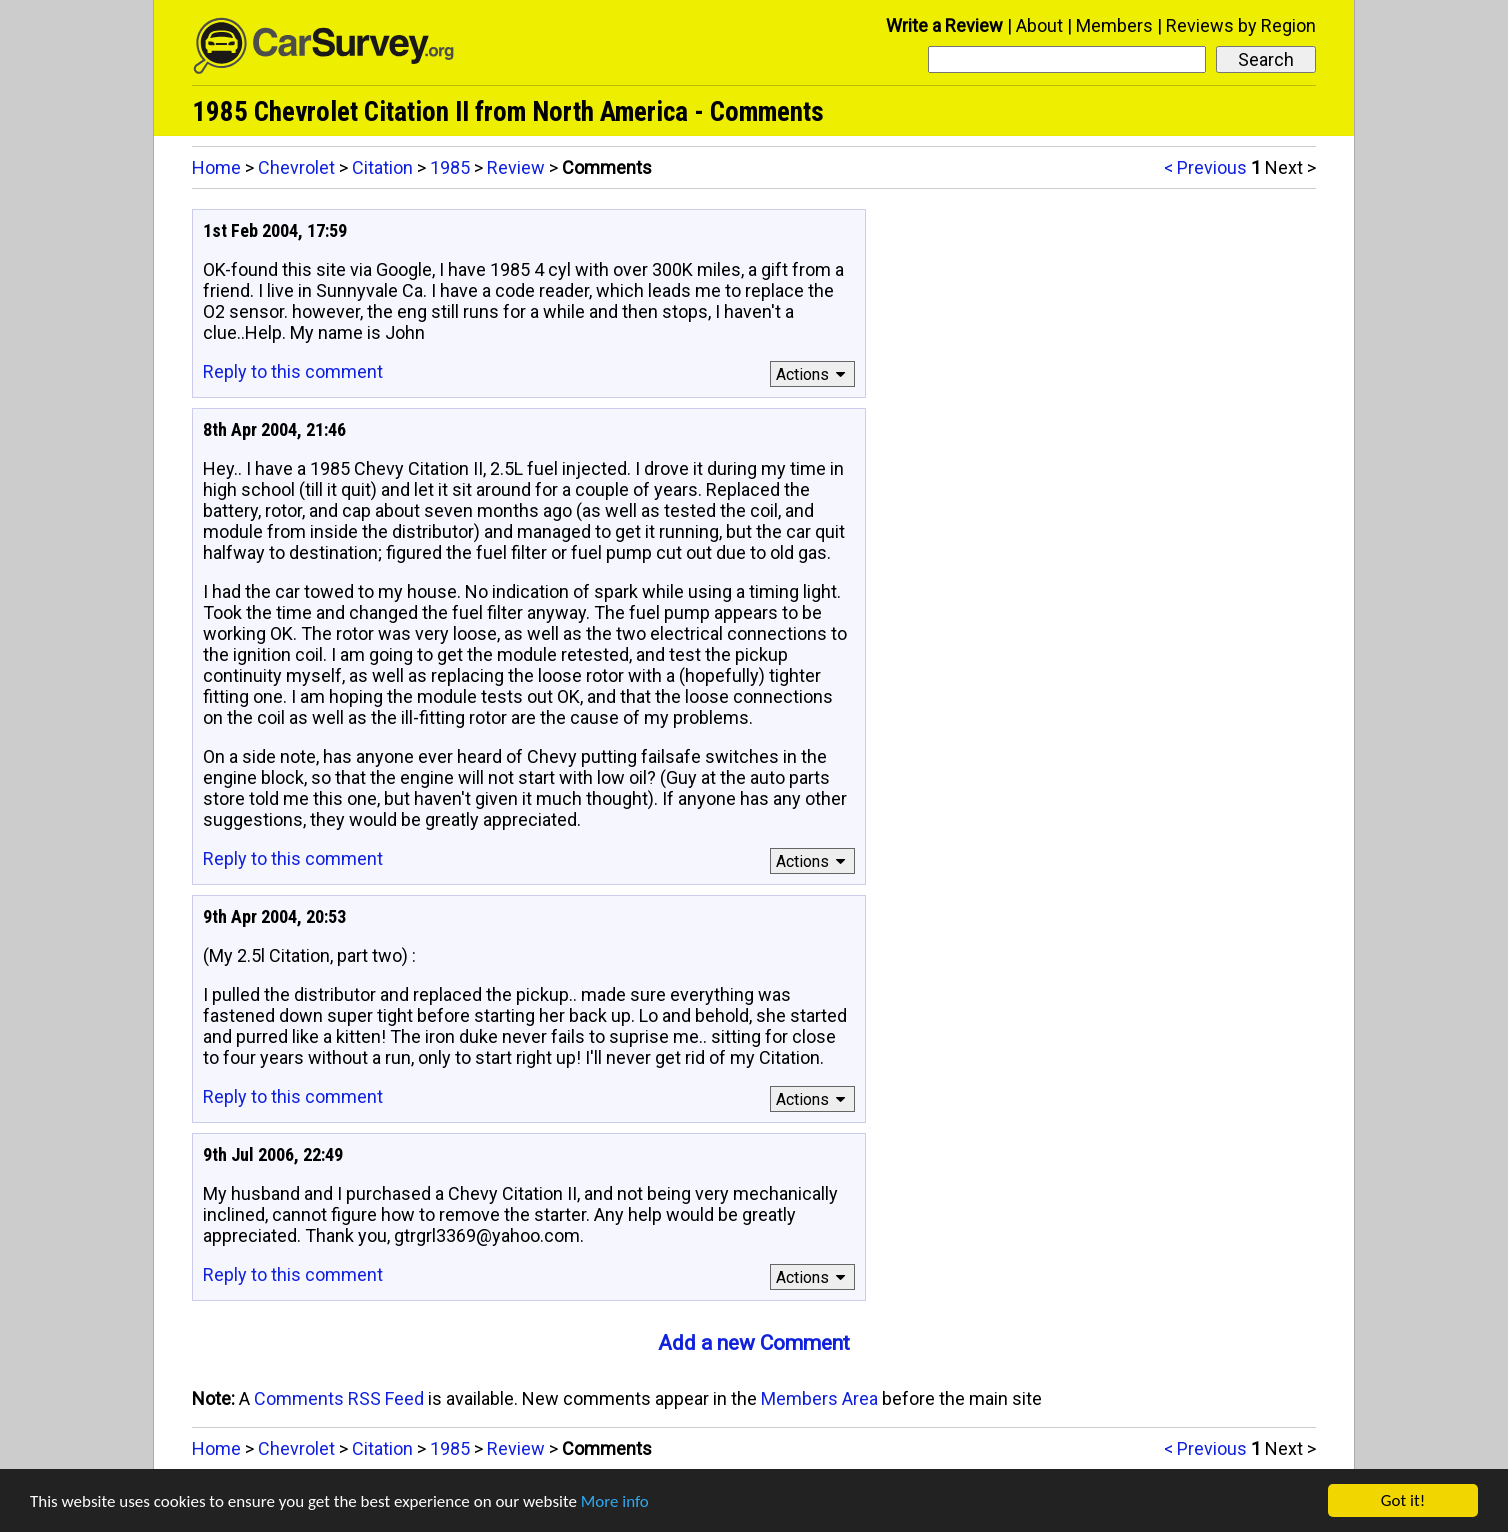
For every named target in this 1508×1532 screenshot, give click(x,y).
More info (615, 1501)
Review (516, 167)
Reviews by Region (1241, 25)
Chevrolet (296, 167)
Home (216, 167)
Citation (382, 167)
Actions (813, 374)
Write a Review (944, 25)
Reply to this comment (293, 371)
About (1039, 25)
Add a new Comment (754, 1343)
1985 (450, 167)
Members (1114, 25)
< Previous (1205, 167)
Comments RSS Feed (339, 1398)
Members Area (819, 1398)
